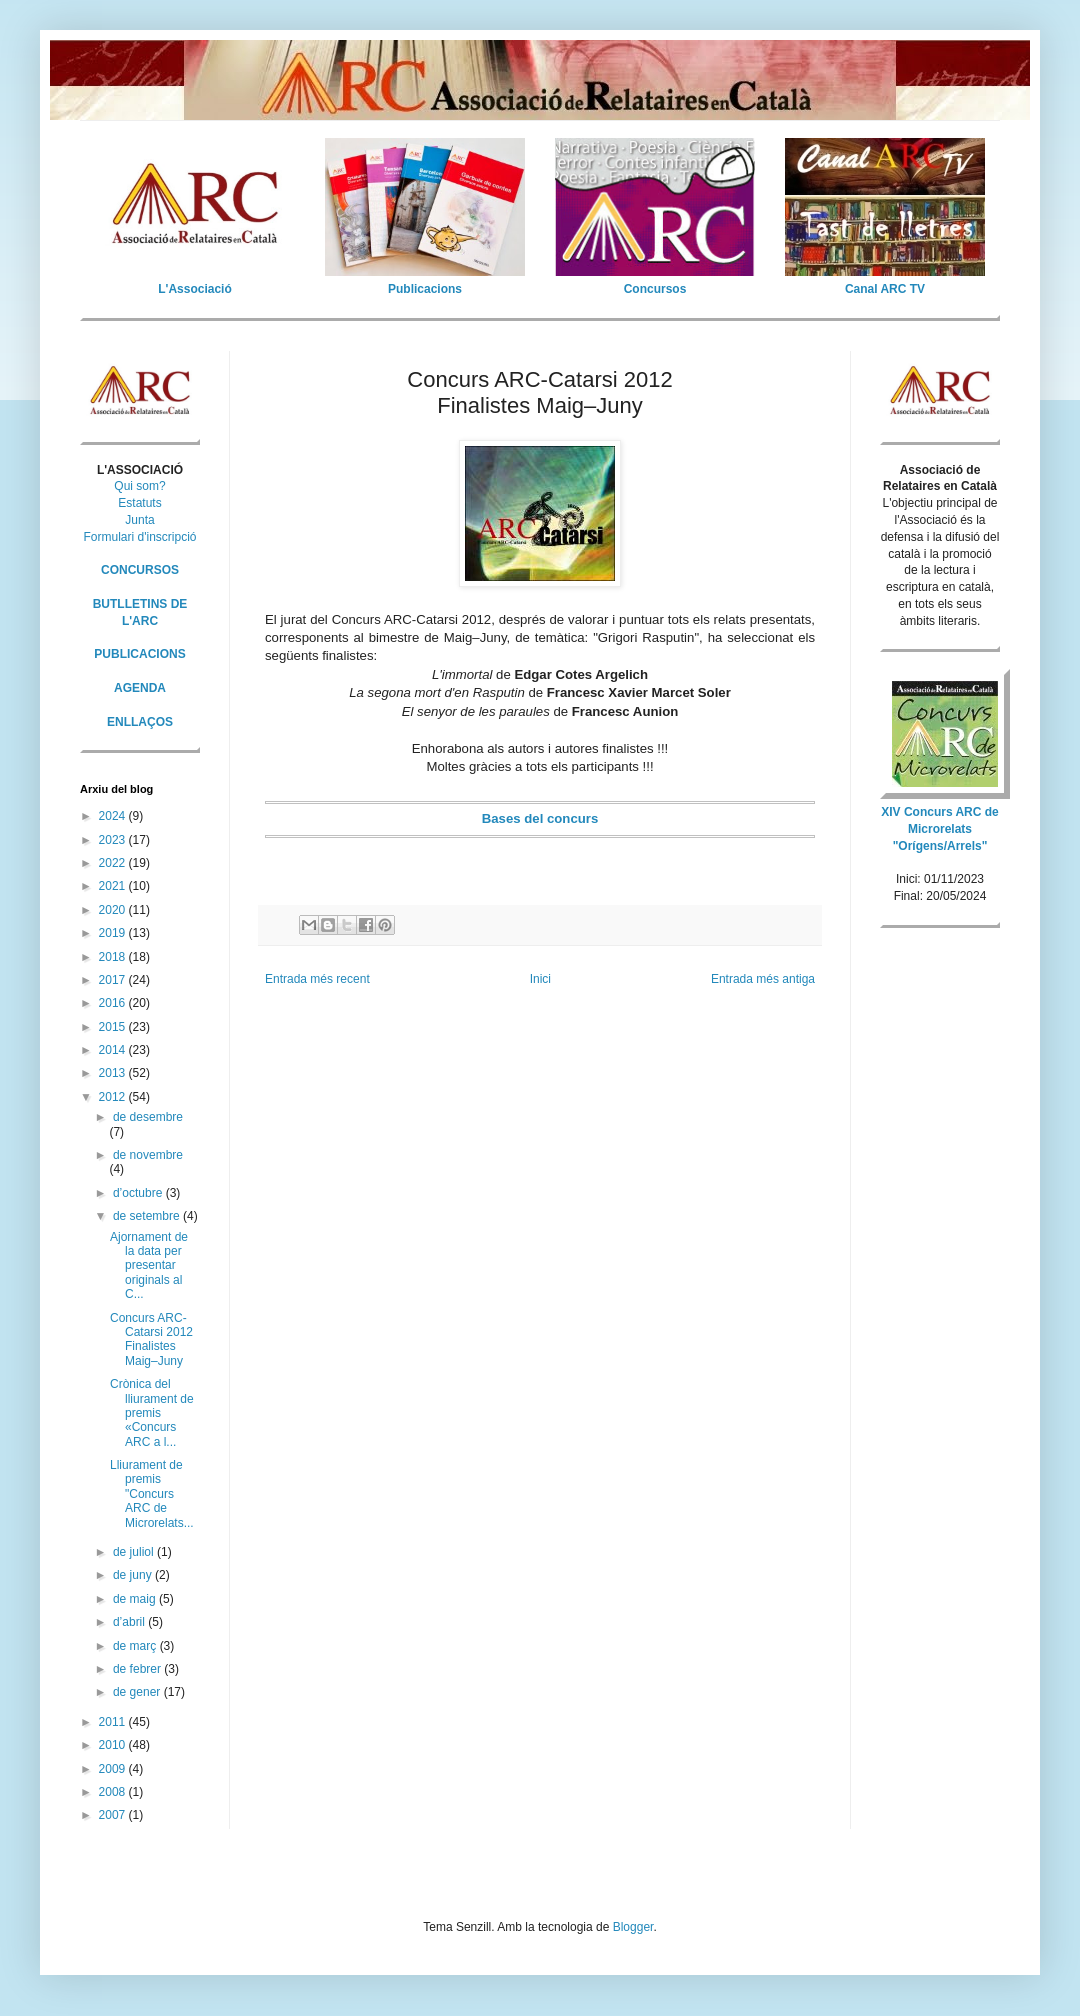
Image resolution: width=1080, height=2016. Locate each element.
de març (136, 1646)
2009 (114, 1769)
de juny (134, 1575)
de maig (136, 1599)
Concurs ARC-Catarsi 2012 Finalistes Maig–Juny (151, 1339)
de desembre (148, 1117)
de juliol (135, 1552)
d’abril (130, 1622)
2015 (114, 1027)
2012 (114, 1097)
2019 (114, 933)
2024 (114, 816)
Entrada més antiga (763, 979)
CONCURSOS (140, 570)
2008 (114, 1792)
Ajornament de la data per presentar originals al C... (149, 1266)
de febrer (138, 1669)
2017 (114, 980)
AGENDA (140, 688)
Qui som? (139, 486)
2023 (114, 840)
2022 (114, 863)
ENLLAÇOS (140, 722)
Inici (540, 979)
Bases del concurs (540, 818)
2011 (114, 1722)
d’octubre (139, 1193)
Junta (139, 520)
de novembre (148, 1155)
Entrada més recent (317, 979)
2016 (114, 1003)
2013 (114, 1073)
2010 (114, 1745)
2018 (114, 957)
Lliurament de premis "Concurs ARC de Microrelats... (152, 1494)
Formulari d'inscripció (140, 537)
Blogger (633, 1927)
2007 (114, 1815)
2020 (114, 910)
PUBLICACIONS (139, 654)
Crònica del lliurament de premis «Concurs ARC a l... (152, 1413)
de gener (138, 1692)
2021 (114, 886)
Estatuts (139, 503)
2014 (114, 1050)
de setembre (148, 1216)
